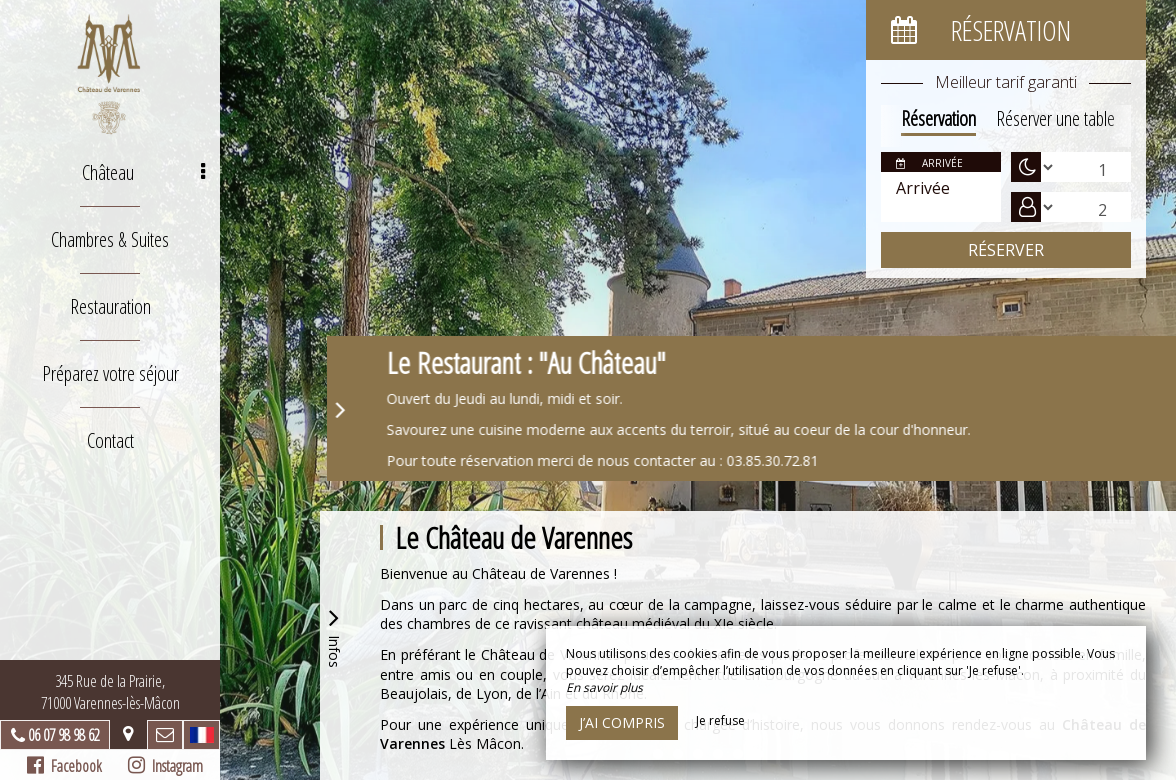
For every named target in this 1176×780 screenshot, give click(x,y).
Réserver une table (1055, 118)
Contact (110, 440)
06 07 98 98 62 (64, 735)
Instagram (165, 766)
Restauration (110, 306)
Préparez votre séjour (110, 373)
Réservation (938, 118)
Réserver (1006, 250)
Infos (334, 635)
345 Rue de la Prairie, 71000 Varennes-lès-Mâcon (110, 692)
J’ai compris (622, 722)
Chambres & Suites (110, 239)
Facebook (64, 766)
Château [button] (143, 172)
